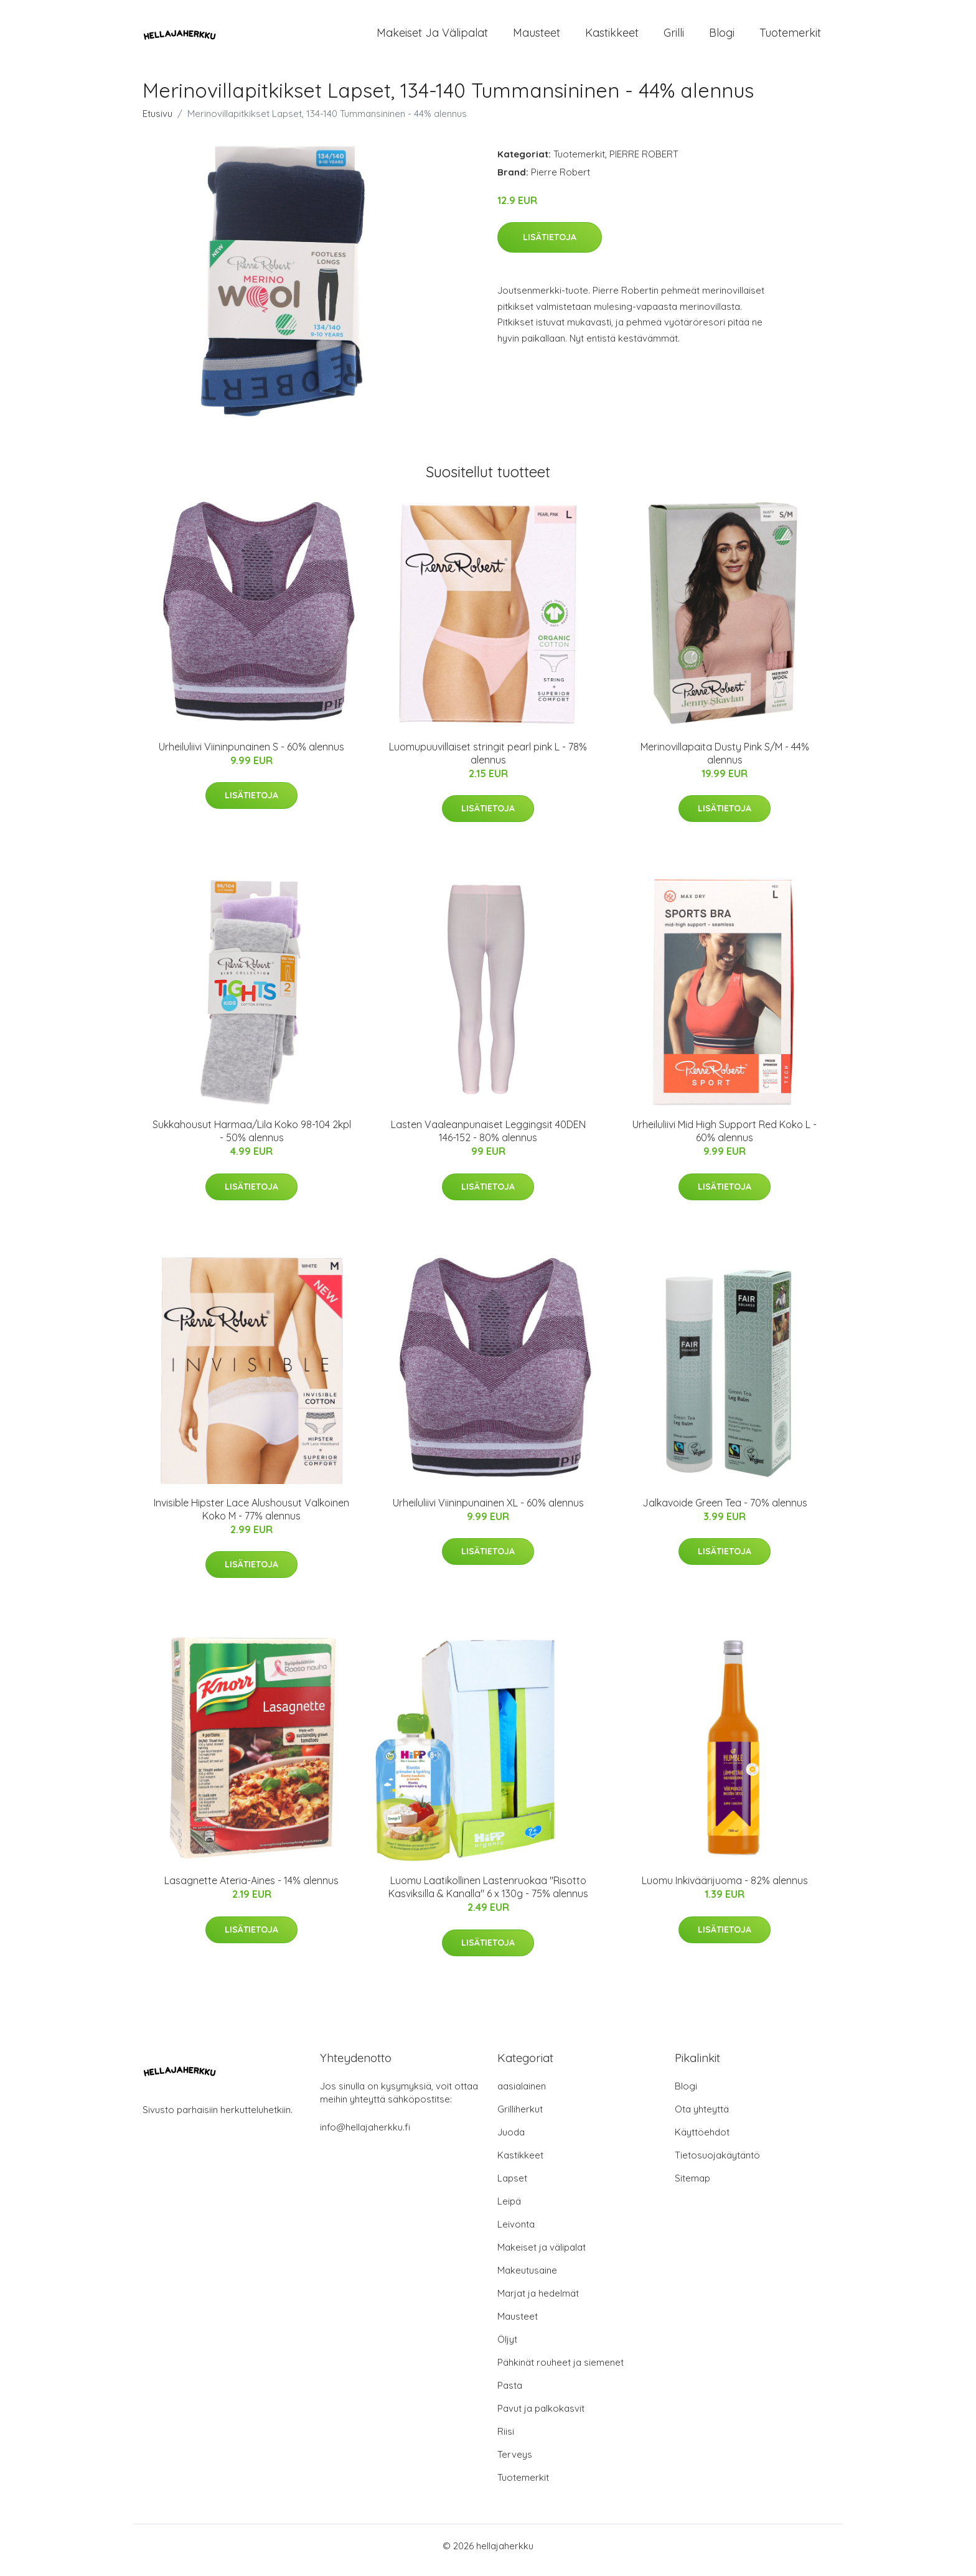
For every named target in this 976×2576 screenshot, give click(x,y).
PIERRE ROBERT (643, 163)
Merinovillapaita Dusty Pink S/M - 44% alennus (724, 762)
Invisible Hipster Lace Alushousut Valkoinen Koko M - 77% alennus (251, 1518)
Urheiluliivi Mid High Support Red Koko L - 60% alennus (724, 1139)
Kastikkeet (612, 37)
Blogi (721, 37)
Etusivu (157, 122)
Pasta (509, 2394)
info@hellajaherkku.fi (365, 2136)
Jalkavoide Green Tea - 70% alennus (724, 1511)
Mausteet (536, 37)
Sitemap (692, 2187)
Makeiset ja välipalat (432, 37)
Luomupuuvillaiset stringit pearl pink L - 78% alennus (488, 762)
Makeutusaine (527, 2279)
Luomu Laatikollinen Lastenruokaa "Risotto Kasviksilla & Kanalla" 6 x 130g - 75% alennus (488, 1895)
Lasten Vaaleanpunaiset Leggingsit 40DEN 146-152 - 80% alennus (488, 1139)
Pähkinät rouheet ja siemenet (560, 2371)
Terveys (514, 2463)
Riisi (505, 2440)
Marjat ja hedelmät (538, 2302)
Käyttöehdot (702, 2141)
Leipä (509, 2210)
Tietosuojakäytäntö (717, 2164)
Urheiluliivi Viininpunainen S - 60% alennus (251, 755)
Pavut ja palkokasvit (540, 2417)
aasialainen (521, 2095)
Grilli (674, 37)
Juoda (511, 2141)
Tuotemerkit (790, 37)
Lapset (512, 2187)
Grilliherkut (520, 2118)
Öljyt (507, 2348)
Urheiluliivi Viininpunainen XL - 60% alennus (488, 1511)
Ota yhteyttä (702, 2118)
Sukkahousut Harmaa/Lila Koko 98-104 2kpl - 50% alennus (251, 1139)
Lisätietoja (549, 245)
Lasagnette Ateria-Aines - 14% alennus (251, 1889)
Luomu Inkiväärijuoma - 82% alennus (725, 1889)
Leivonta (516, 2233)
